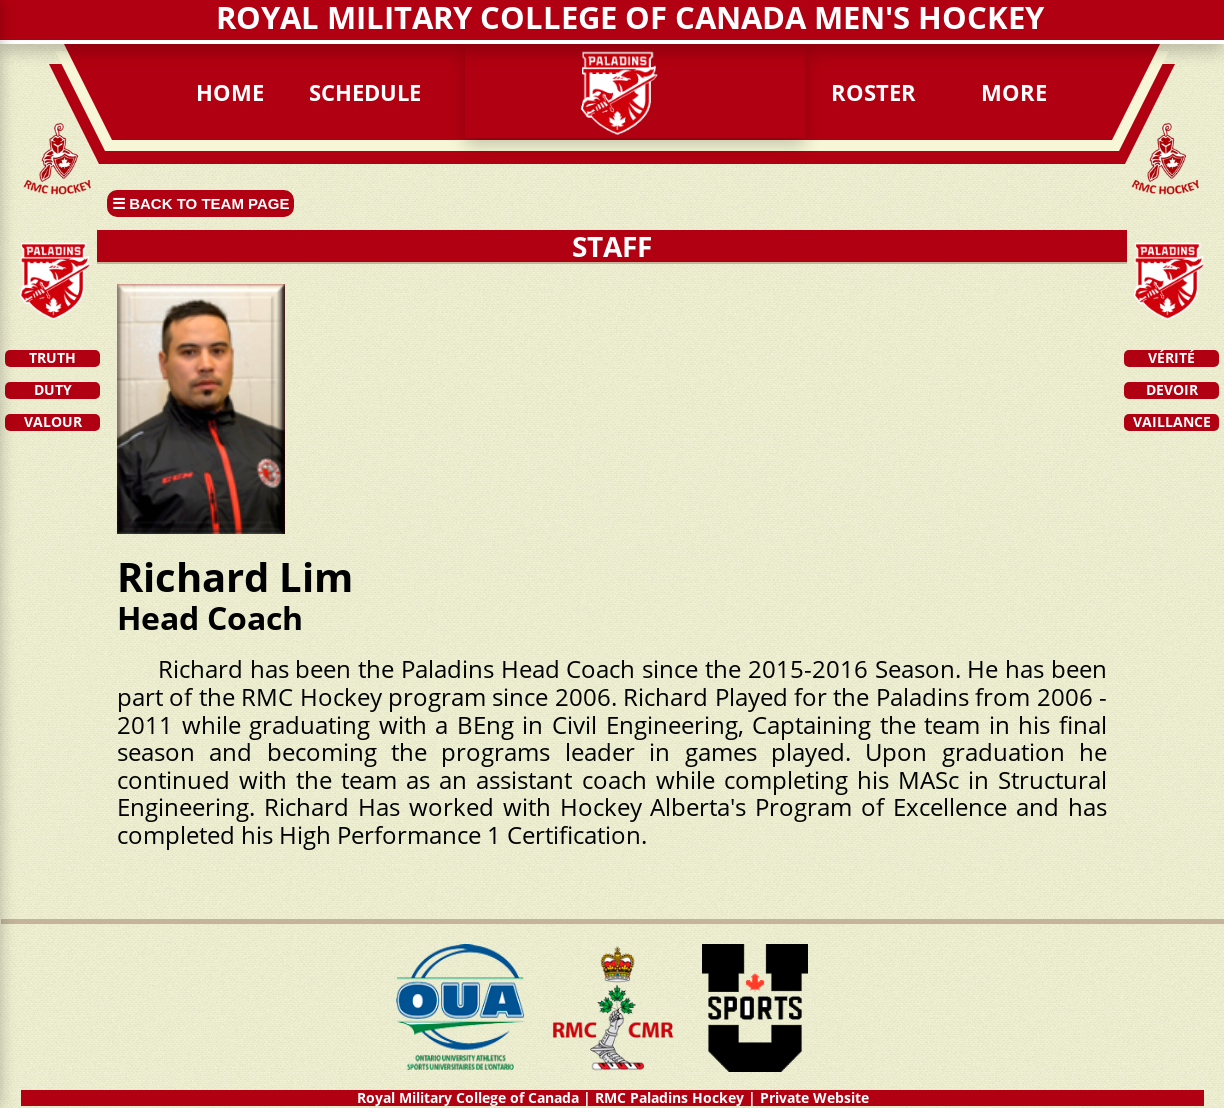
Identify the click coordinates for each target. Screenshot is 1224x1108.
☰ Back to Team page (200, 203)
